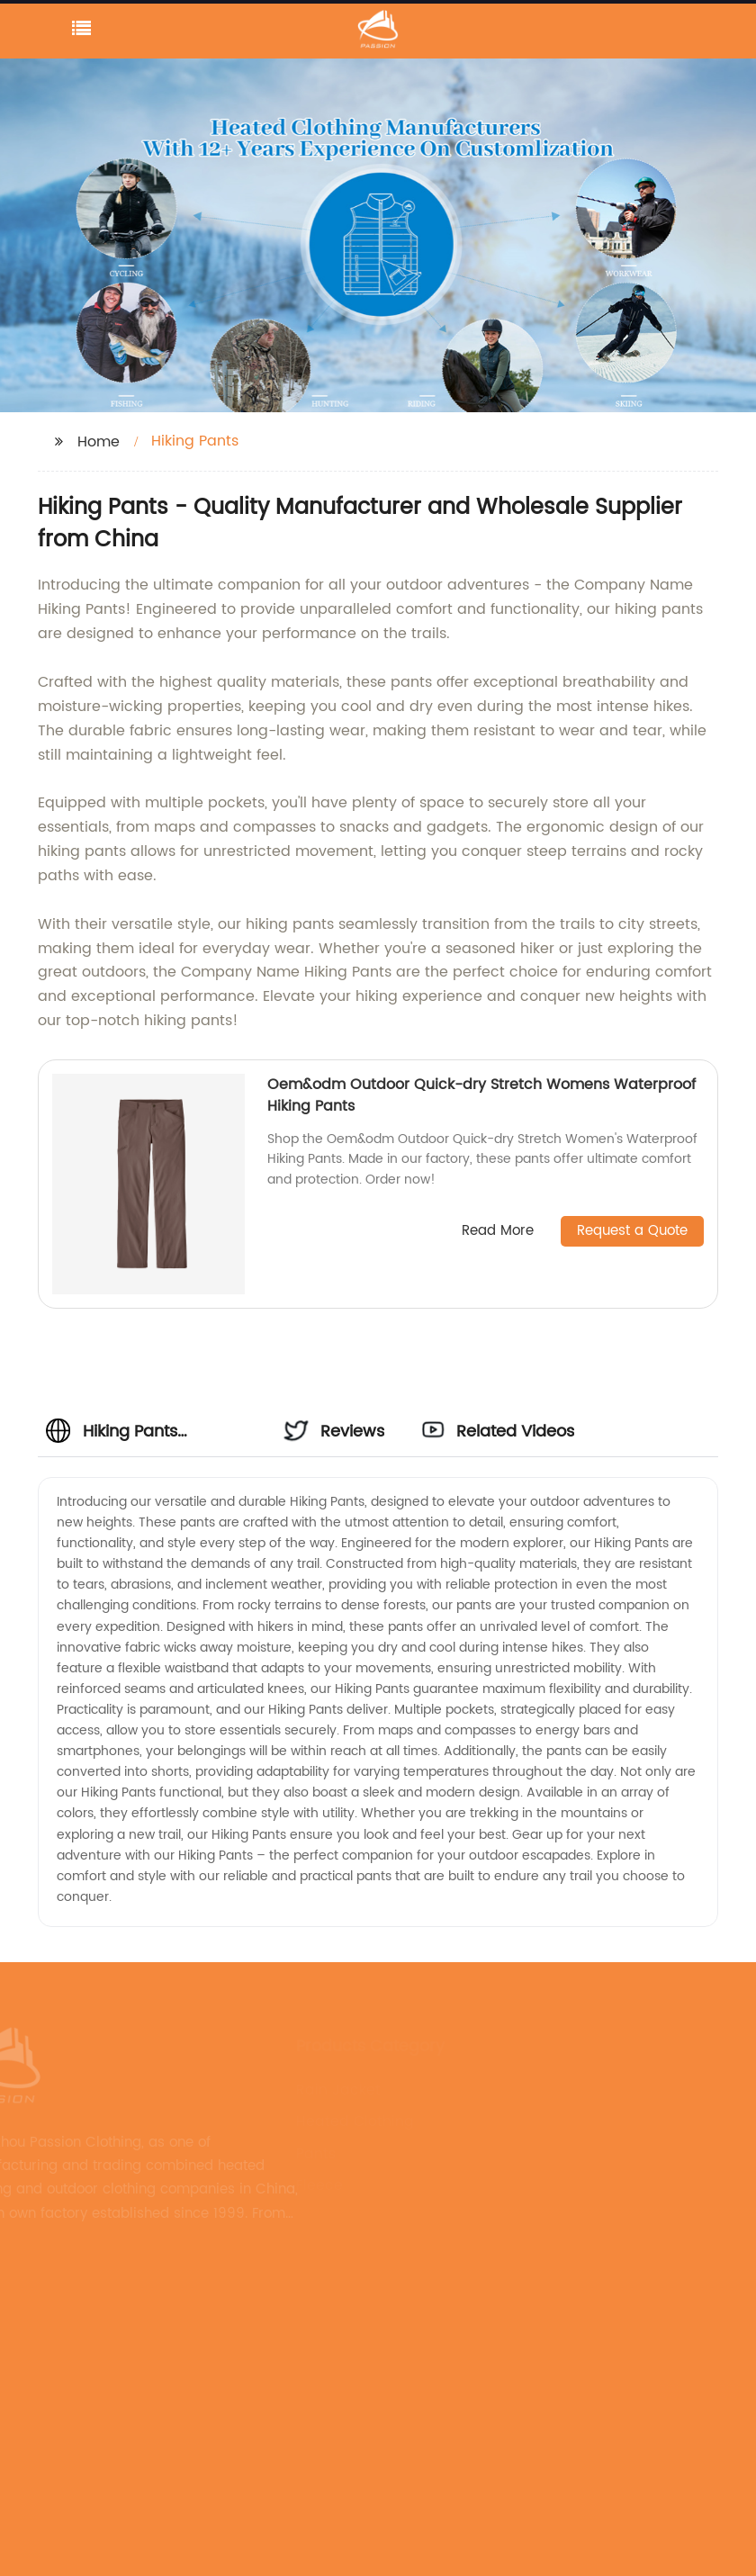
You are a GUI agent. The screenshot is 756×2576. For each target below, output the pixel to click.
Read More (498, 1231)
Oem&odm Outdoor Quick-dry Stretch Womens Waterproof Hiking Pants (481, 1095)
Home (98, 442)
